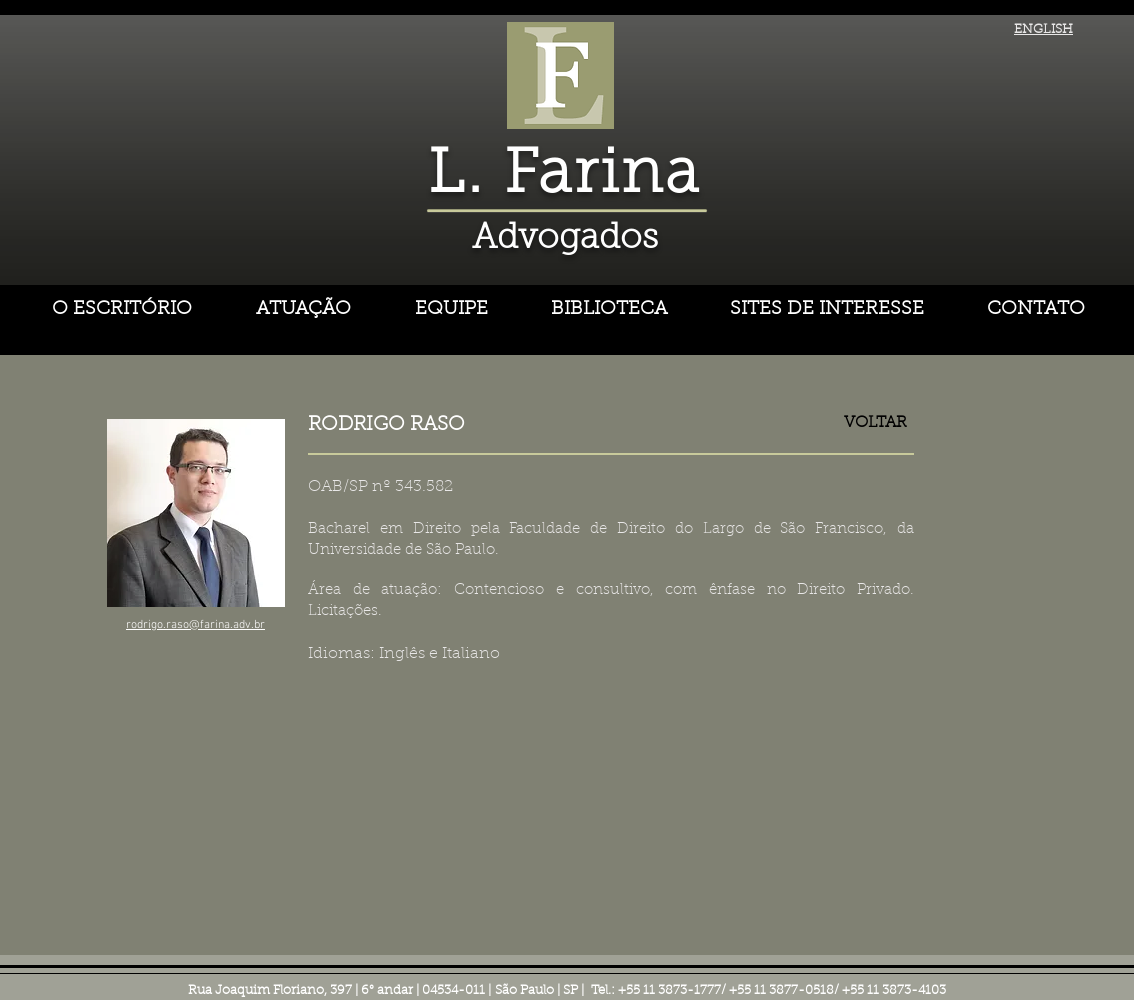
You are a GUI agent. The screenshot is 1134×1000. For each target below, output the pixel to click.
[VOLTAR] (875, 423)
